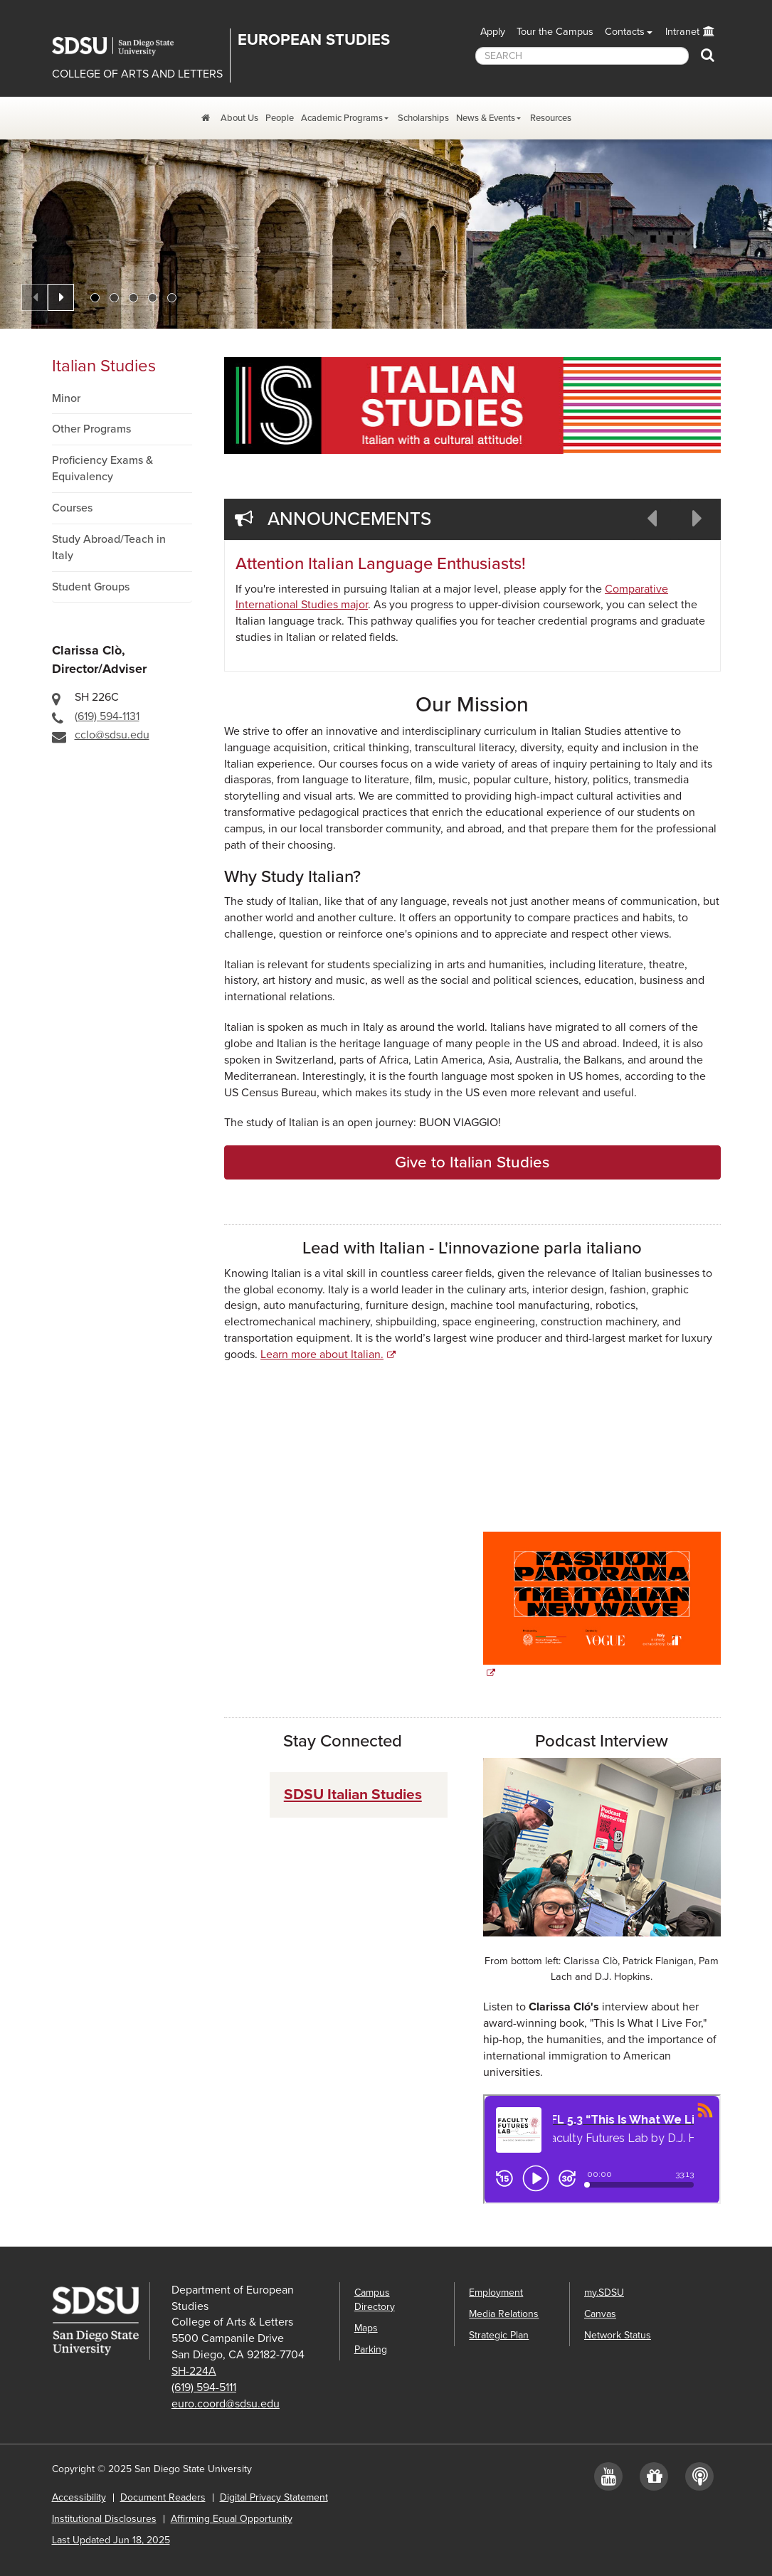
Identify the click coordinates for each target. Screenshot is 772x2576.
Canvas (600, 2314)
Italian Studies (104, 366)
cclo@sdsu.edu (112, 735)
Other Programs (91, 429)
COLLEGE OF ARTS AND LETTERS (137, 74)
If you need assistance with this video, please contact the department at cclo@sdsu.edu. (343, 1444)
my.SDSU (604, 2292)
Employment (496, 2292)
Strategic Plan (499, 2335)
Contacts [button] (625, 32)
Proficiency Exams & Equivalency (102, 468)
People (279, 118)
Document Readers (163, 2497)
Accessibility (79, 2497)
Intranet (682, 32)
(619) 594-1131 (107, 716)
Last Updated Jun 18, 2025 (111, 2540)
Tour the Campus (555, 32)
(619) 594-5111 (203, 2387)
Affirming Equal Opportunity (231, 2519)
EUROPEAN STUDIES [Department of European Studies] (314, 40)
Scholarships (423, 118)
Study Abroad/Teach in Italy (109, 547)
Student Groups (90, 587)
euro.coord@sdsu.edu (225, 2404)
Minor (66, 398)
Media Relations (504, 2314)
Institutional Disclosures (104, 2519)
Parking (370, 2349)
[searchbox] (582, 56)
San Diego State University (123, 46)
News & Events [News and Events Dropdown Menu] (485, 118)
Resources (550, 118)
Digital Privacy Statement (274, 2497)
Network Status (617, 2335)
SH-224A (193, 2371)
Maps (366, 2328)
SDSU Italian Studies (353, 1794)
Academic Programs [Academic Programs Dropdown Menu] (342, 118)
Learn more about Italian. (322, 1354)
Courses (72, 508)
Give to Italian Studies (472, 1162)
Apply (492, 32)
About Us (239, 118)
